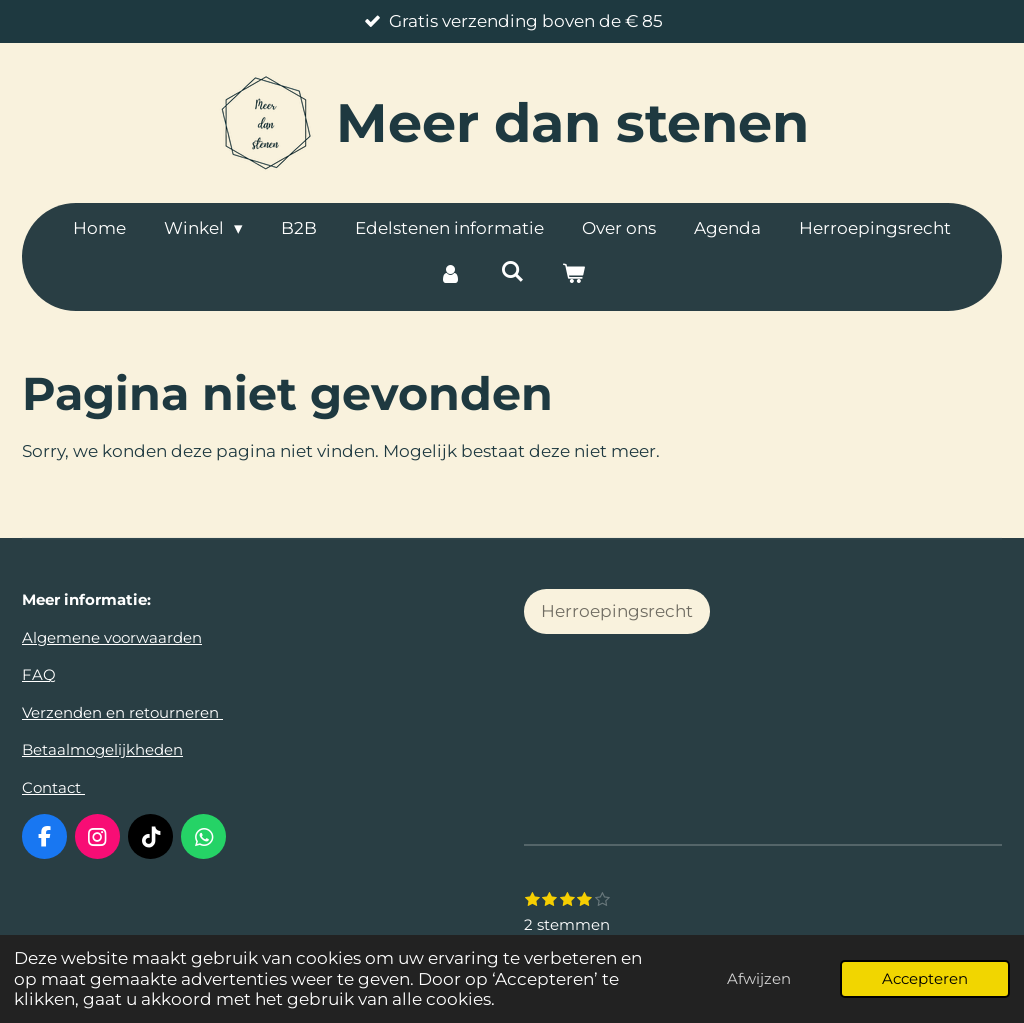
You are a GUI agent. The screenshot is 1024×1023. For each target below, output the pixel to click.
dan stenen (572, 123)
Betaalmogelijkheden (102, 749)
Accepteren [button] (925, 978)
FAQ (39, 674)
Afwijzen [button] (759, 978)
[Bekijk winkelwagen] (574, 275)
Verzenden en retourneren (122, 712)
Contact (53, 787)
